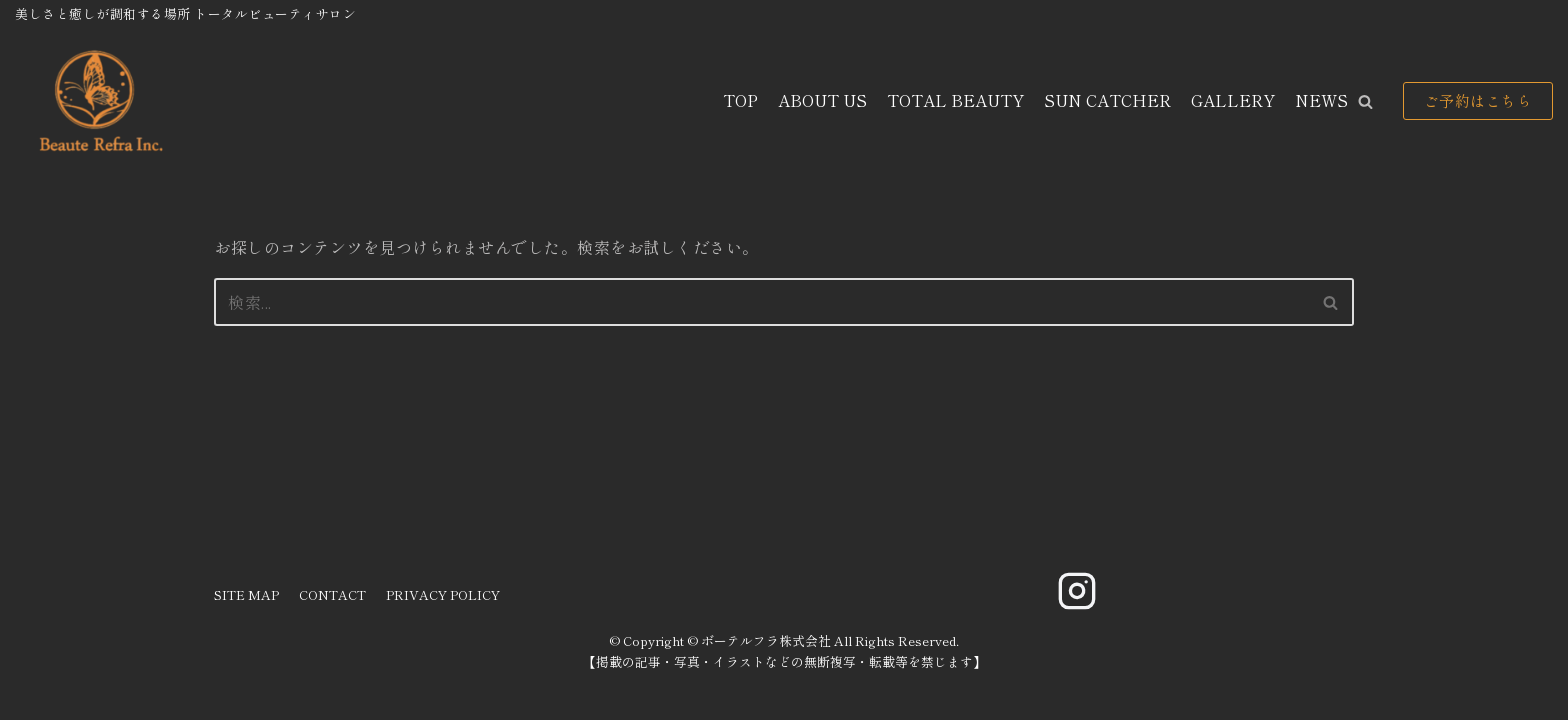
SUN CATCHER (1107, 100)
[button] (1365, 101)
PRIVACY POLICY (443, 594)
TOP (740, 100)
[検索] (761, 302)
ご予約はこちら (1478, 100)
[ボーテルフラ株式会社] (98, 101)
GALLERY (1233, 100)
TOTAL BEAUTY (955, 100)
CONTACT (332, 594)
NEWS (1321, 100)
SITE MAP (246, 594)
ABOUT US (822, 100)
